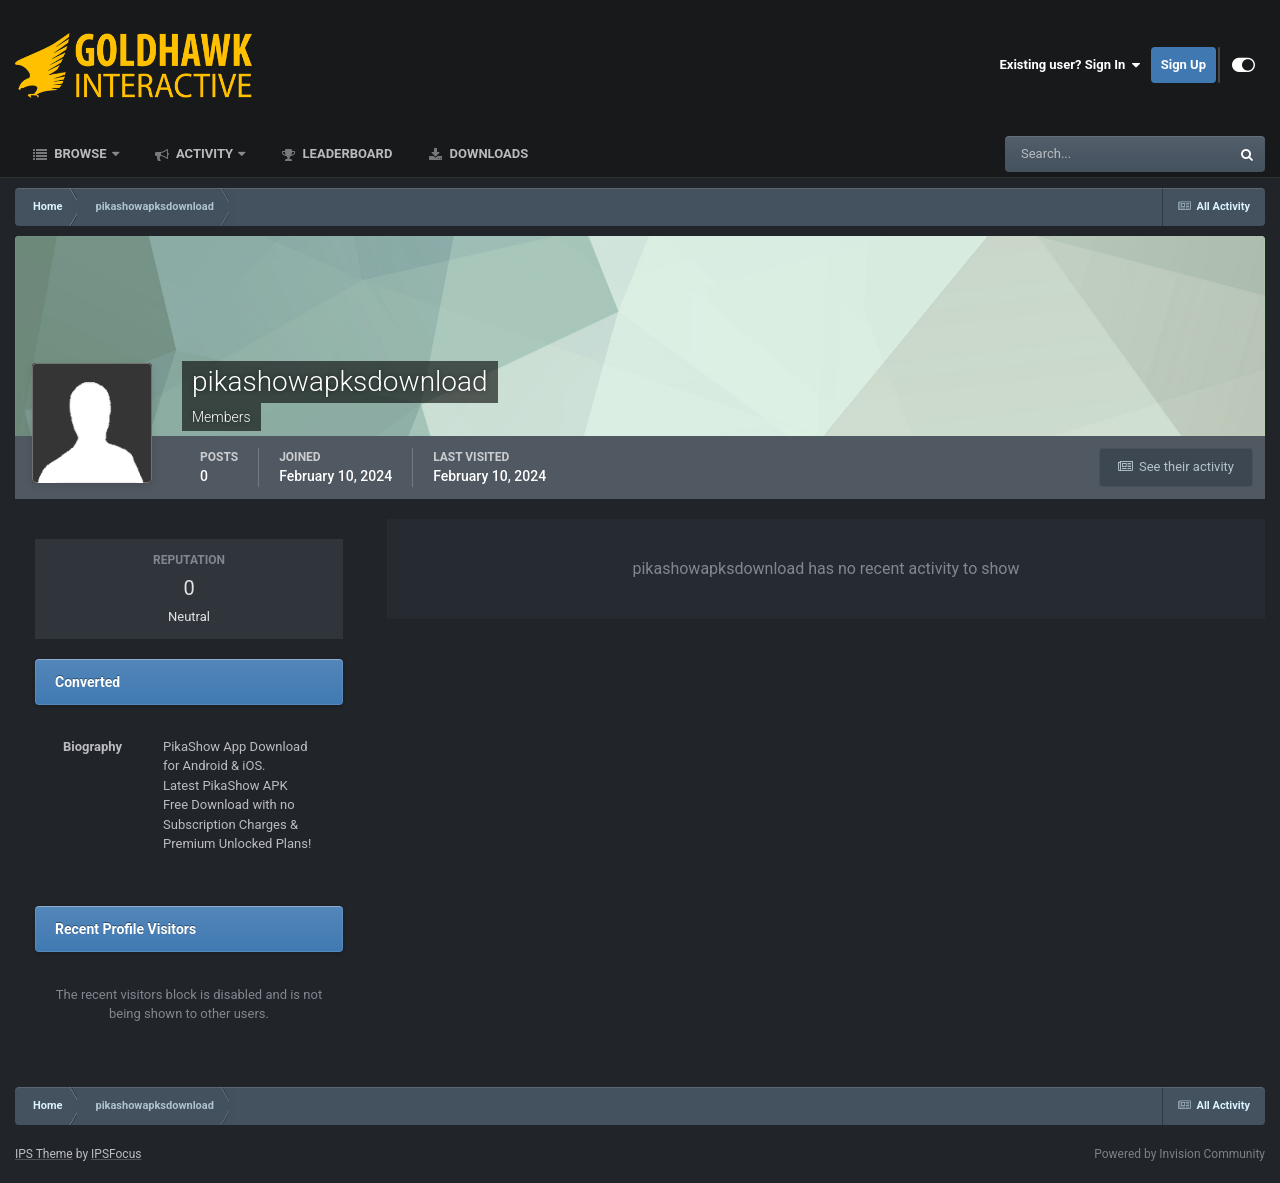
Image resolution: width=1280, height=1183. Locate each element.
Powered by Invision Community (1179, 1154)
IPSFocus (116, 1154)
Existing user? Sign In (1070, 65)
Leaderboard (345, 153)
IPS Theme (44, 1154)
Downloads (487, 153)
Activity (205, 153)
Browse (80, 153)
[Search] (1056, 154)
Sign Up (1183, 64)
